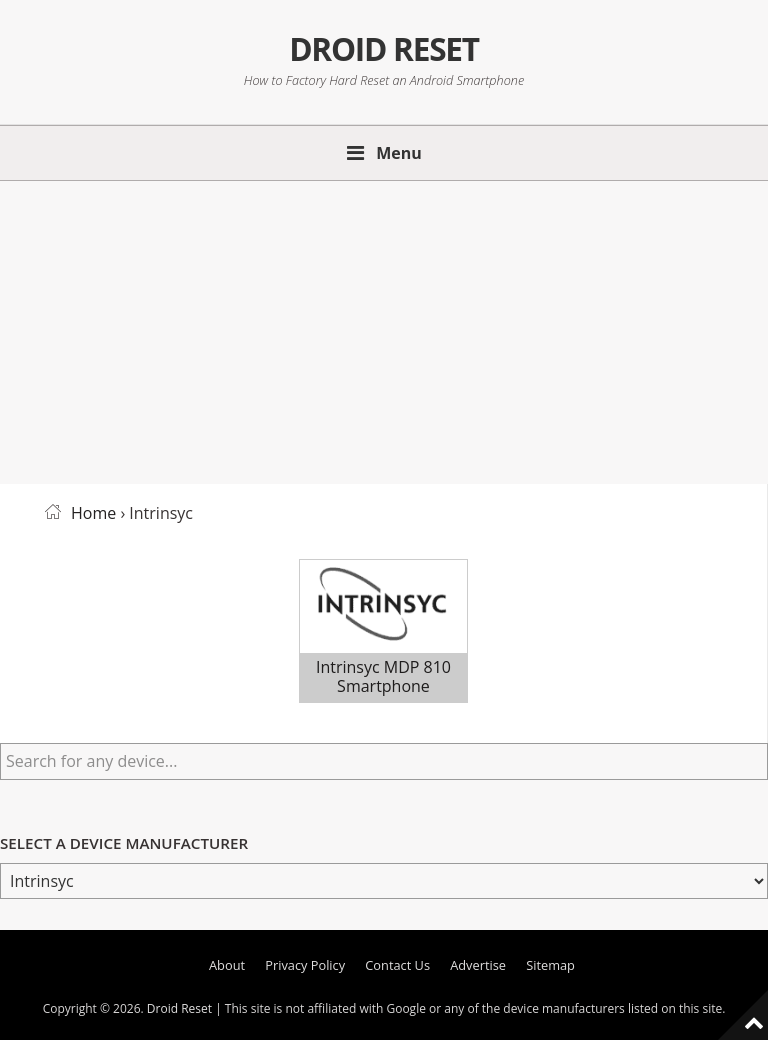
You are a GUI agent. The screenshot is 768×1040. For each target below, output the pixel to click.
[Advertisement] (384, 329)
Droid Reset (383, 48)
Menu (399, 153)
